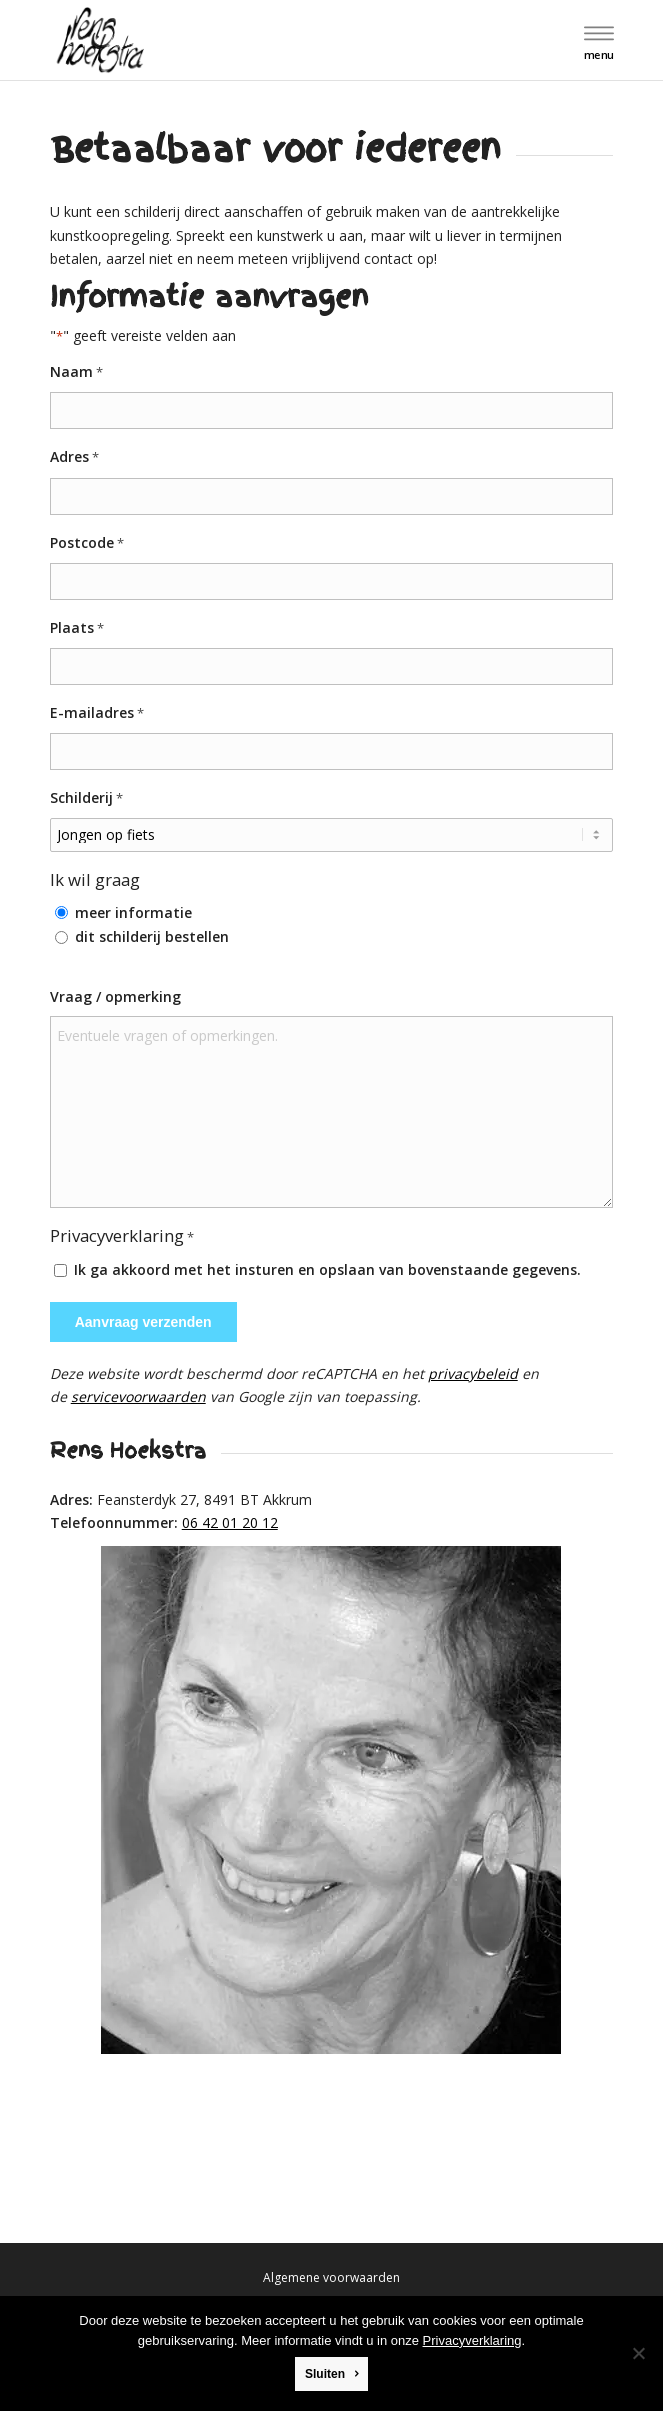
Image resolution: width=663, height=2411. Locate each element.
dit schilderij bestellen (152, 936)
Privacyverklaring (472, 2340)
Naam (76, 372)
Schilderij (86, 798)
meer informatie (133, 912)
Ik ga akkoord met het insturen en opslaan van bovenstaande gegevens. (327, 1269)
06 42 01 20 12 (230, 1522)
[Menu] (596, 42)
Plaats (77, 628)
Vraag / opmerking (115, 996)
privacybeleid (473, 1373)
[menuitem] (596, 42)
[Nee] (638, 2353)
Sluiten (325, 2374)
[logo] (275, 40)
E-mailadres (97, 713)
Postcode (87, 543)
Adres (74, 457)
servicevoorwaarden (138, 1396)
